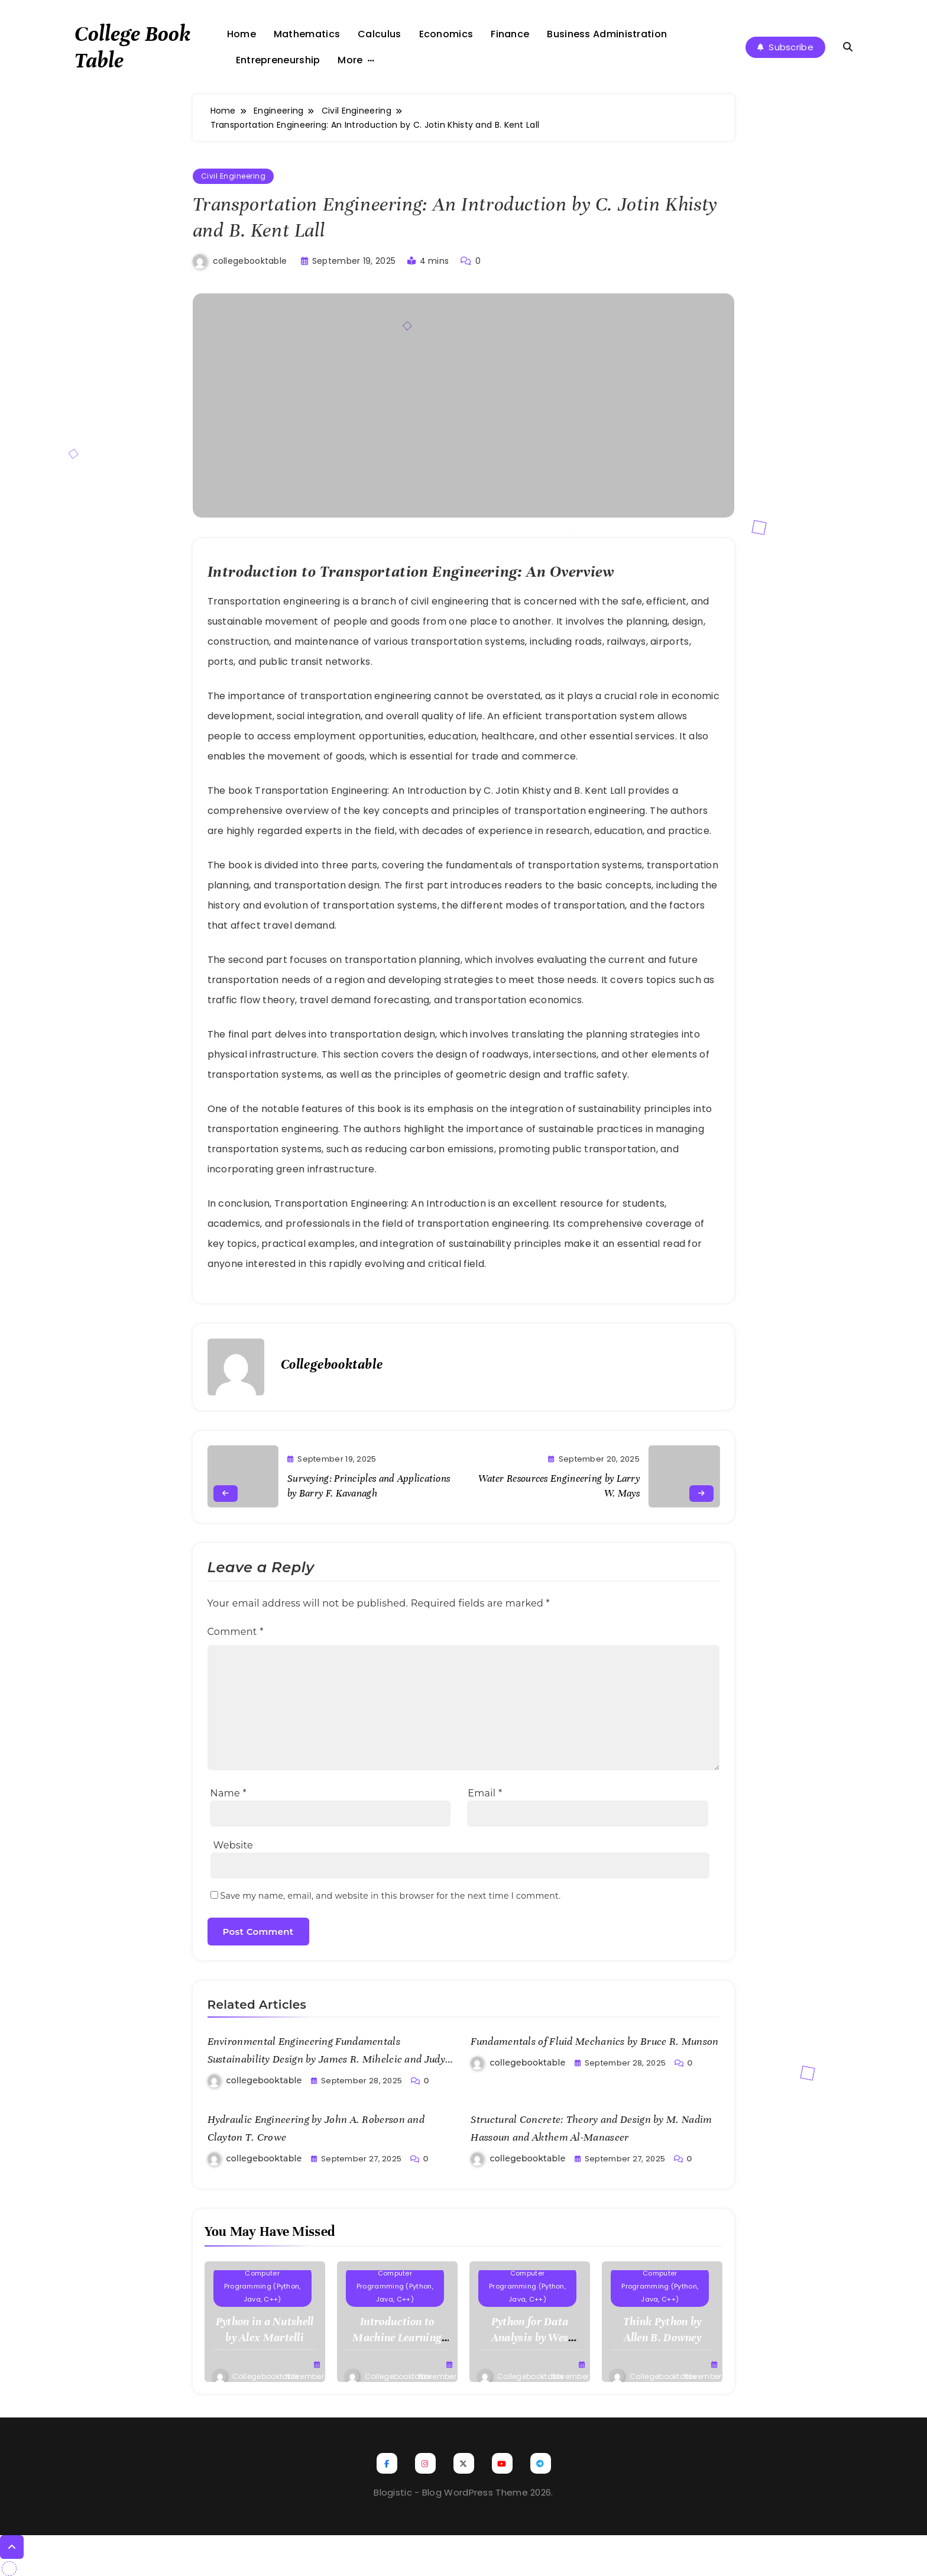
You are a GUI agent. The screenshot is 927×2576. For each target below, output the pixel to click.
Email (485, 1793)
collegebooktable (250, 261)
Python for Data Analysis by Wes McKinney (530, 2337)
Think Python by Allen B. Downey (662, 2329)
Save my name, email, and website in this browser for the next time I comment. (391, 1895)
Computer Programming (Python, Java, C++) (262, 2286)
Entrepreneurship (278, 60)
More (350, 60)
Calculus (379, 34)
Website (233, 1845)
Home (241, 34)
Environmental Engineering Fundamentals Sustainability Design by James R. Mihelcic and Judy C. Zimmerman (326, 2059)
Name (228, 1793)
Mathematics (307, 34)
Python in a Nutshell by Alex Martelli (265, 2329)
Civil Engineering (233, 176)
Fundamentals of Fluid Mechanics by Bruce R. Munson (594, 2041)
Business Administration (607, 34)
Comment (236, 1631)
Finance (510, 34)
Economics (446, 34)
